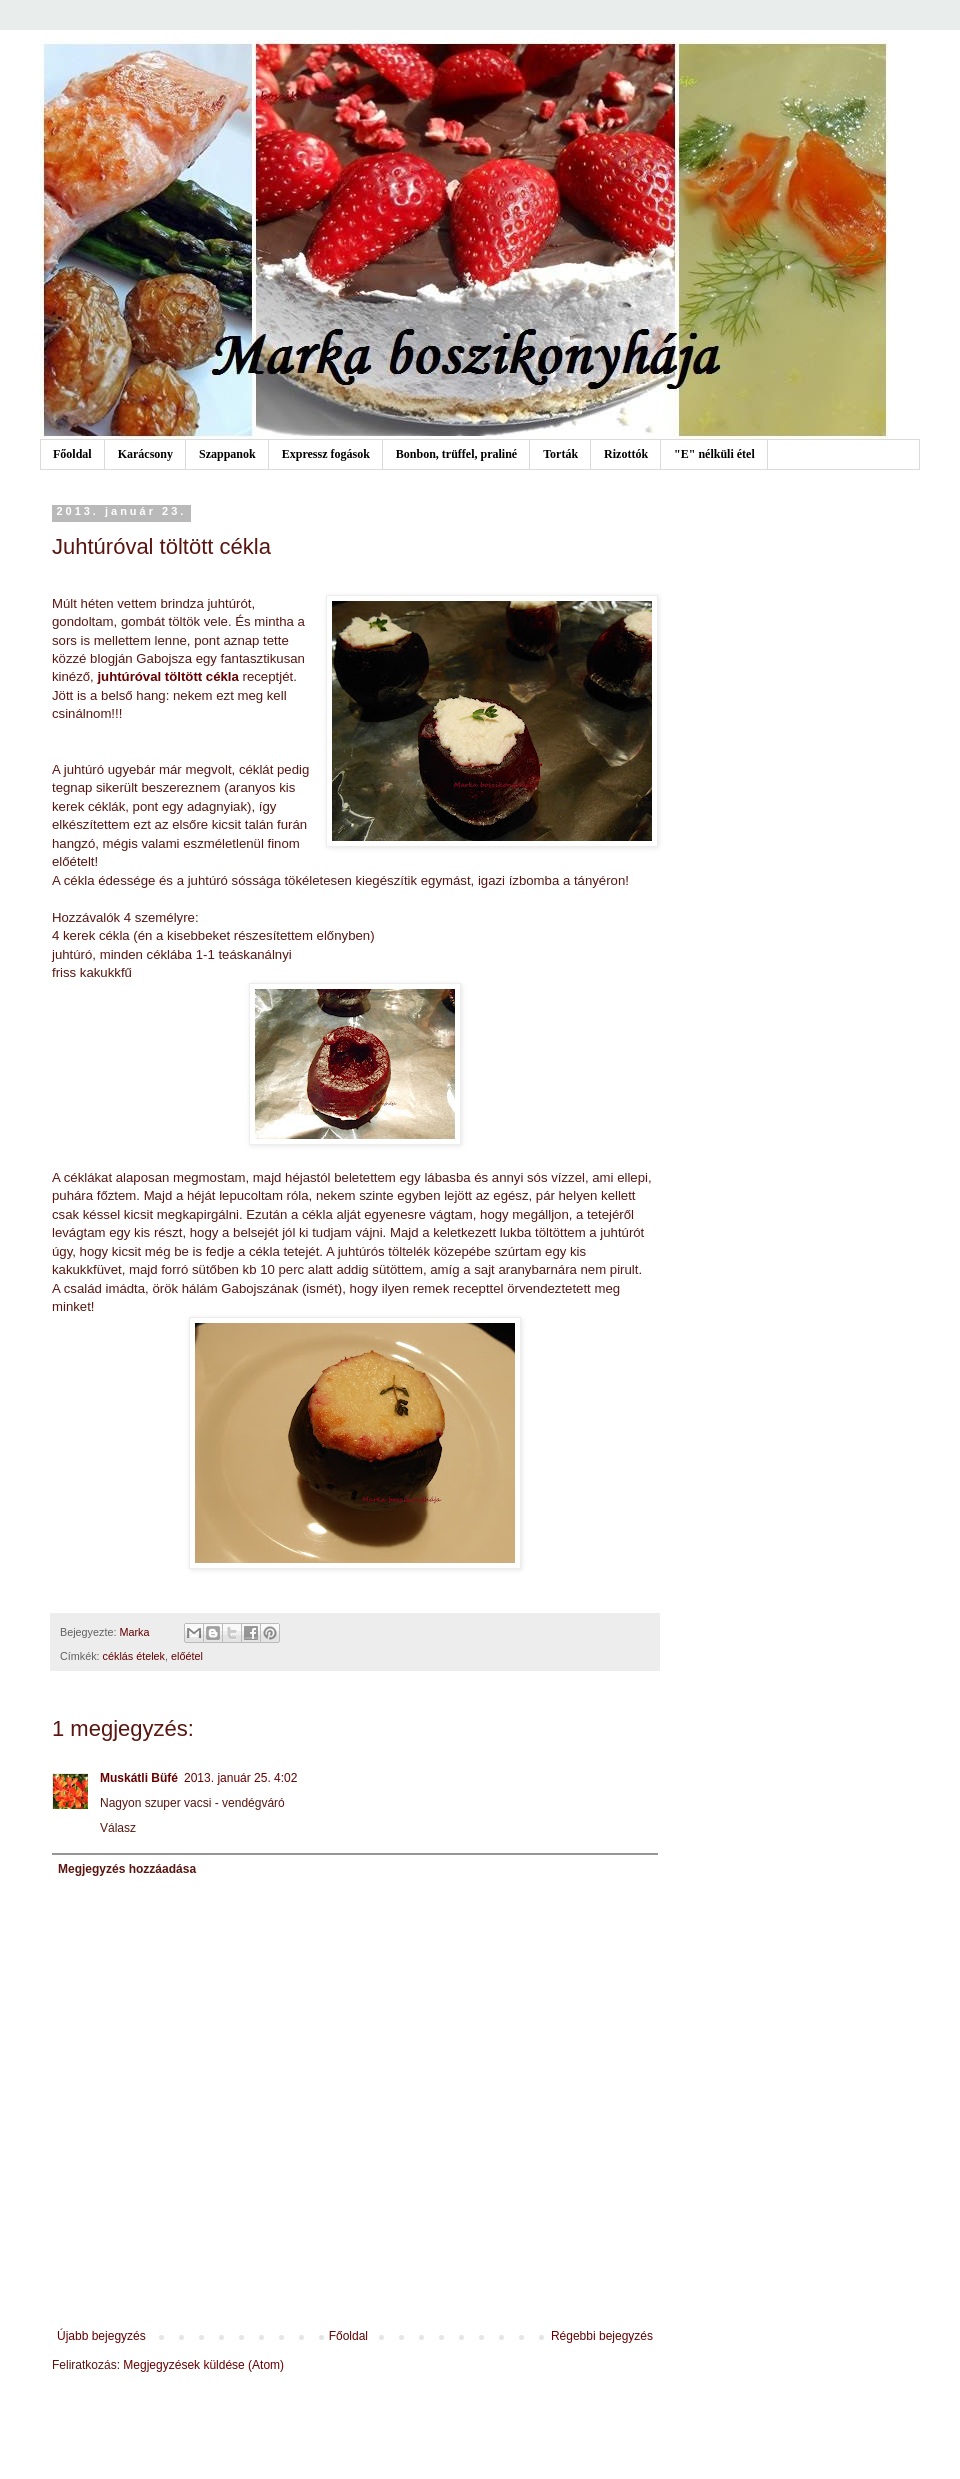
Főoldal (72, 454)
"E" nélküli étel (714, 454)
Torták (560, 454)
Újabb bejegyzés (101, 2336)
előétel (187, 1656)
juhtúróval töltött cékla (167, 676)
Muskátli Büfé (139, 1778)
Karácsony (145, 454)
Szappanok (227, 454)
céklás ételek (134, 1656)
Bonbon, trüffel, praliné (456, 454)
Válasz (118, 1828)
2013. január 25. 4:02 (240, 1778)
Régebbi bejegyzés (602, 2336)
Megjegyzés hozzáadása (127, 1869)
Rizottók (626, 454)
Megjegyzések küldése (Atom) (203, 2365)
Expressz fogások (326, 454)
